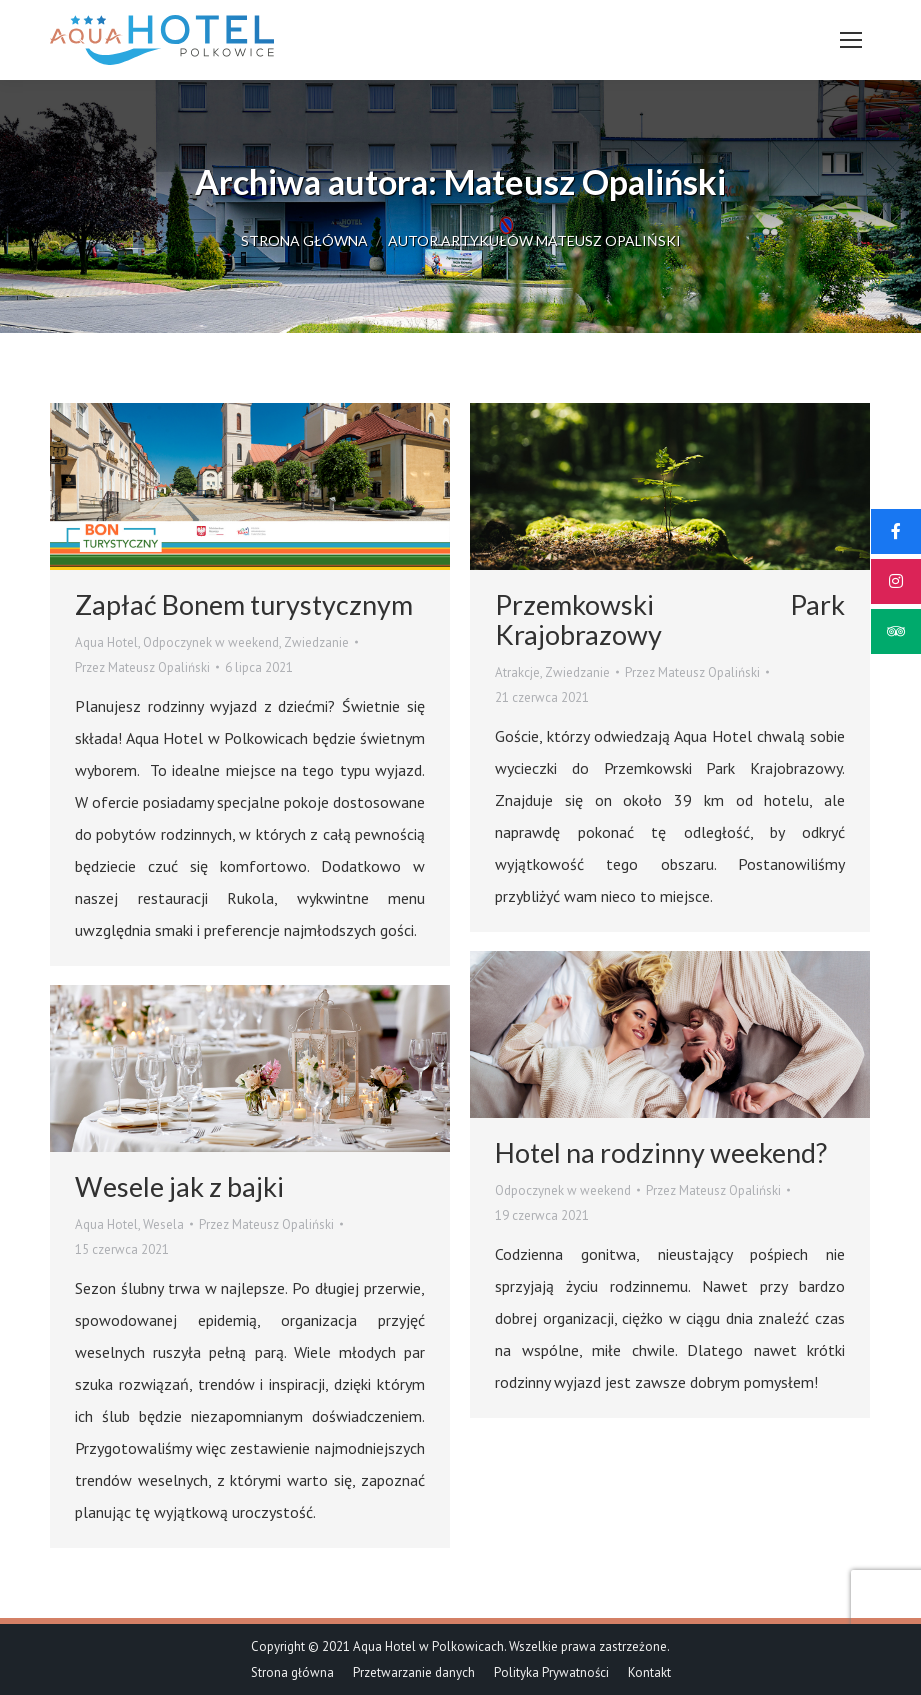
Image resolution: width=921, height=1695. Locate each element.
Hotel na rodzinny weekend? (661, 1152)
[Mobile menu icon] (851, 40)
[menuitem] (292, 1672)
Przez (142, 667)
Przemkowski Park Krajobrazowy (670, 619)
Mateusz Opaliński (585, 181)
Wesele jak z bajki (179, 1186)
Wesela (163, 1224)
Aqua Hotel (106, 642)
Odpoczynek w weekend (211, 642)
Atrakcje (517, 672)
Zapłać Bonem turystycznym (244, 604)
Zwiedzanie (316, 642)
